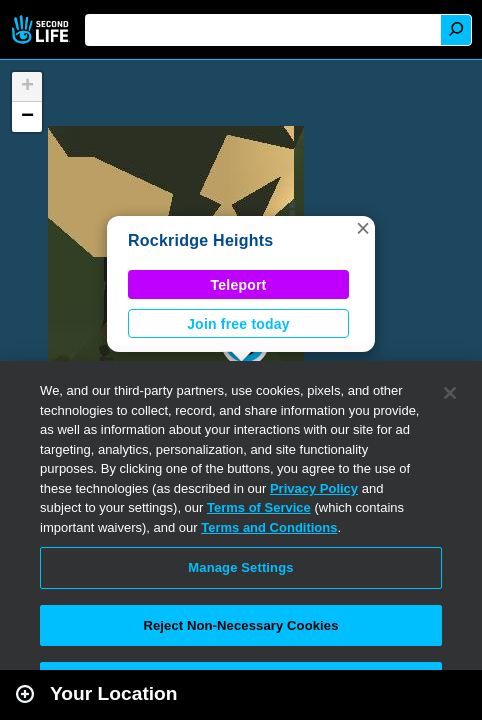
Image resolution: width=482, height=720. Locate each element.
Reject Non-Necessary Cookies (240, 625)
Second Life (42, 29)
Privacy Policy (314, 488)
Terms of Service (259, 507)
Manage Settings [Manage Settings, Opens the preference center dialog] (240, 567)
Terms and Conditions (269, 527)
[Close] (450, 393)
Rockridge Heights (200, 240)
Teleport (239, 285)
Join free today (238, 324)
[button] (363, 228)
